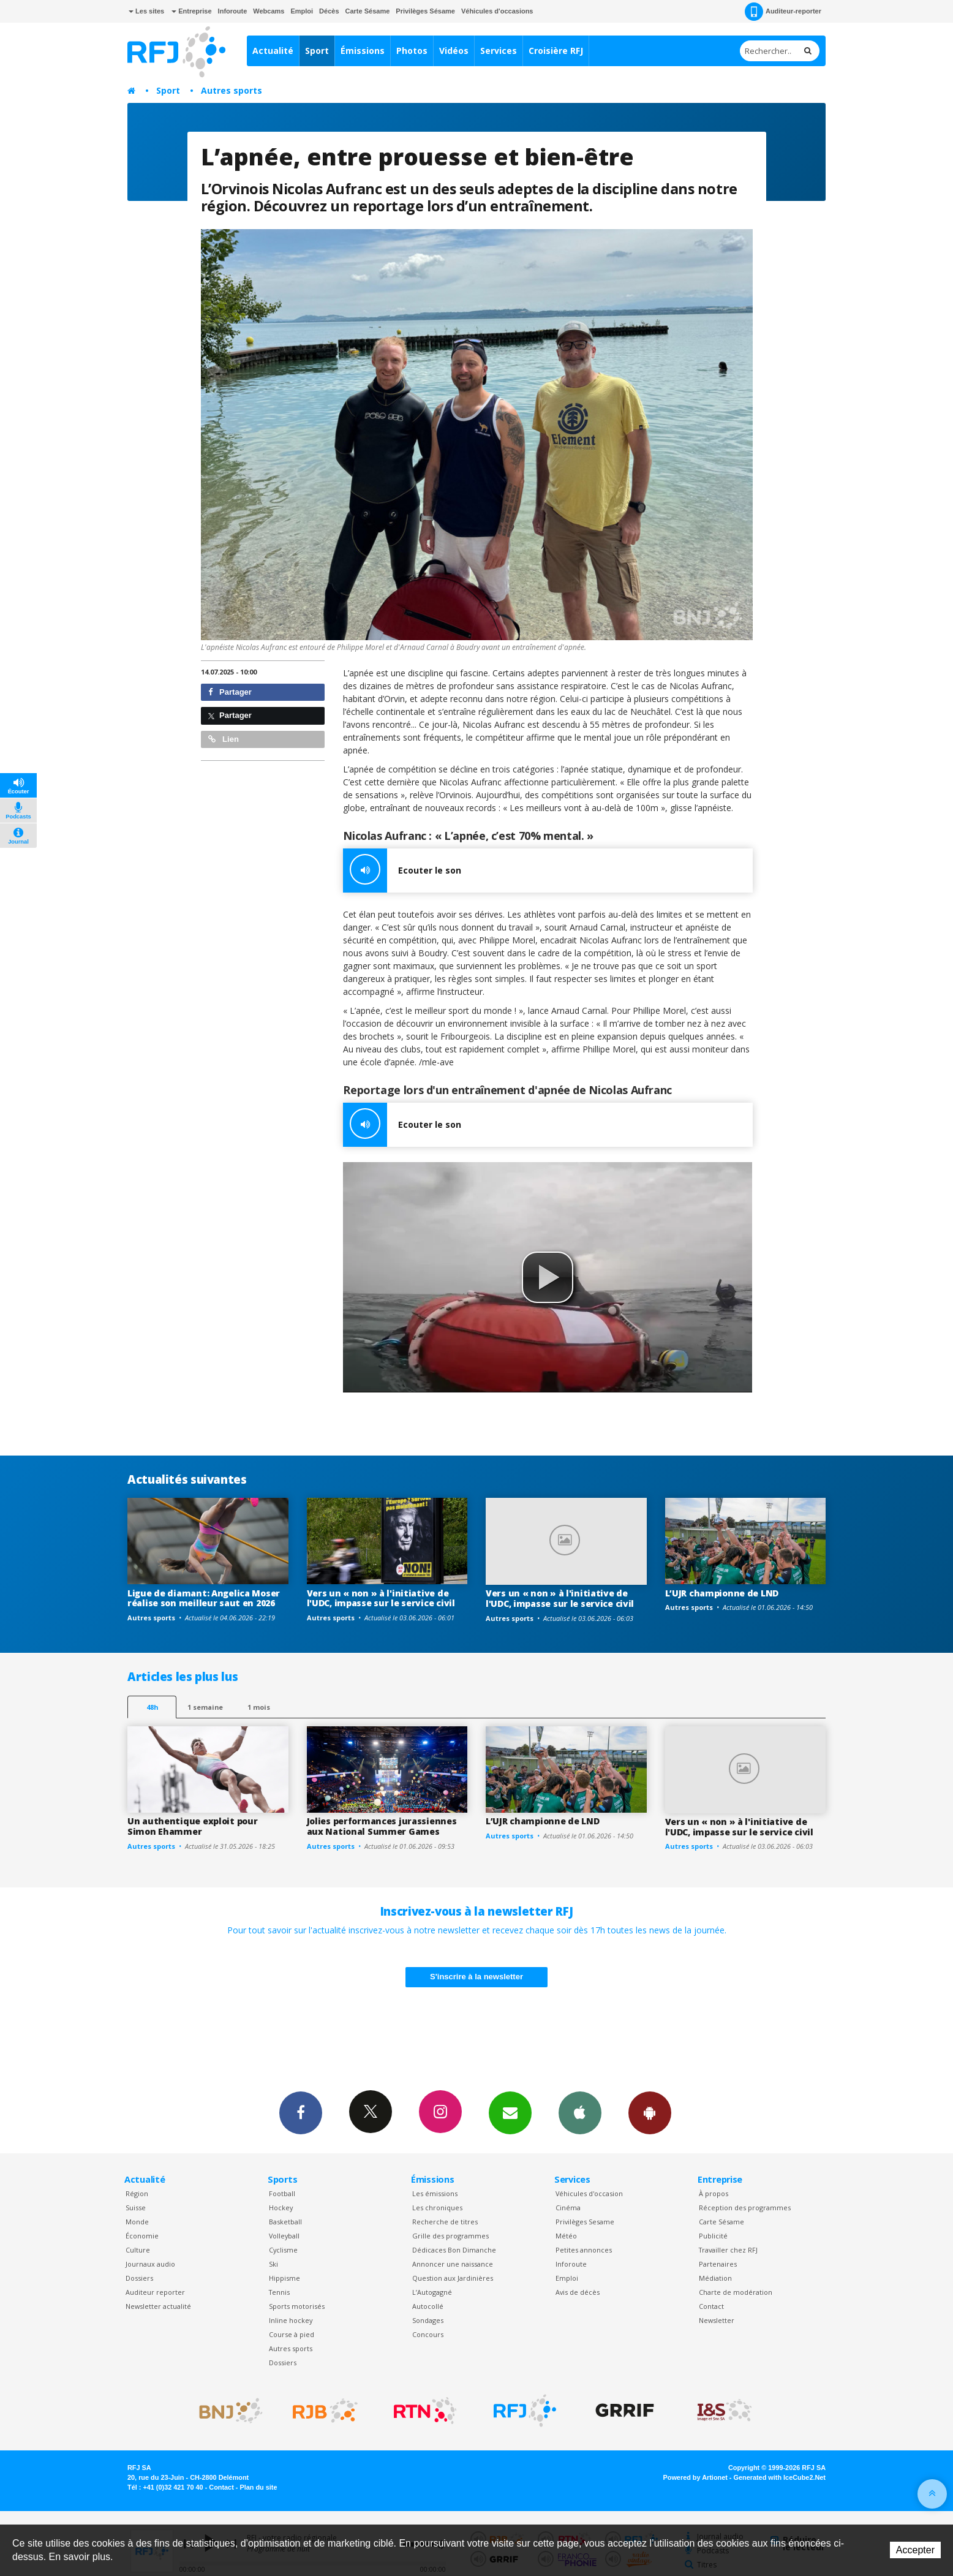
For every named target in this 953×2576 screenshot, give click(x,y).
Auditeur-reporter (783, 11)
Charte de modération (735, 2292)
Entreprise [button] (191, 11)
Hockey (281, 2208)
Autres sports (231, 90)
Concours (427, 2334)
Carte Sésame (367, 11)
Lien (223, 739)
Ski (273, 2264)
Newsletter (716, 2320)
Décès (329, 11)
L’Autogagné (432, 2292)
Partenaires (718, 2264)
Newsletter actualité (158, 2306)
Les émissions (435, 2193)
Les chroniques (437, 2208)
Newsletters (510, 2112)
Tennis (279, 2292)
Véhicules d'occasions (497, 11)
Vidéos (454, 50)
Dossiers (139, 2278)
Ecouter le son (402, 870)
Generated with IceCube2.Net (780, 2477)
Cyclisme (283, 2250)
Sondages (427, 2320)
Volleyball (284, 2236)
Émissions (363, 50)
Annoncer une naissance (452, 2264)
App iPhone (580, 2112)
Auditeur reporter (155, 2292)
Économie (142, 2236)
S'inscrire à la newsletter (476, 1976)
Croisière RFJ (556, 50)
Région (137, 2193)
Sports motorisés (297, 2306)
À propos (713, 2193)
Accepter (915, 2550)
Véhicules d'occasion (589, 2193)
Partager (230, 692)
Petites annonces (584, 2250)
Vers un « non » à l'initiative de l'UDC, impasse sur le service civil (381, 1598)
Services (498, 50)
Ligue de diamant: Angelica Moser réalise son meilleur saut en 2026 (203, 1598)
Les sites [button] (146, 11)
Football (282, 2193)
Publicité (713, 2236)
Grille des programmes (450, 2236)
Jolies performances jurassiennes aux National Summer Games (382, 1826)
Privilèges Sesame (585, 2222)
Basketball (285, 2222)
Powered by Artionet (695, 2477)
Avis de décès (578, 2292)
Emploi (301, 11)
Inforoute (232, 11)
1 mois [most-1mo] (258, 1707)
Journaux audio (150, 2264)
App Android (649, 2112)
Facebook (300, 2112)
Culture (138, 2250)
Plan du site (258, 2487)
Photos (412, 50)
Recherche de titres (445, 2222)
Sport (317, 50)
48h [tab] (152, 1707)
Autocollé (427, 2306)
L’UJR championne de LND (722, 1593)
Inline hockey (290, 2320)
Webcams (268, 11)
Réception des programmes (745, 2208)
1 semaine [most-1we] (205, 1707)
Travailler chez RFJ (728, 2250)
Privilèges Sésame (425, 11)
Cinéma (568, 2208)
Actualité (272, 50)
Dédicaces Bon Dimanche (454, 2250)
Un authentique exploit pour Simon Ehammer (192, 1826)
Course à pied (291, 2334)
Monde (137, 2222)
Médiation (715, 2278)
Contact (711, 2306)
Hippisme (284, 2278)
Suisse (136, 2208)
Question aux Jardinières (452, 2278)
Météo (566, 2236)
